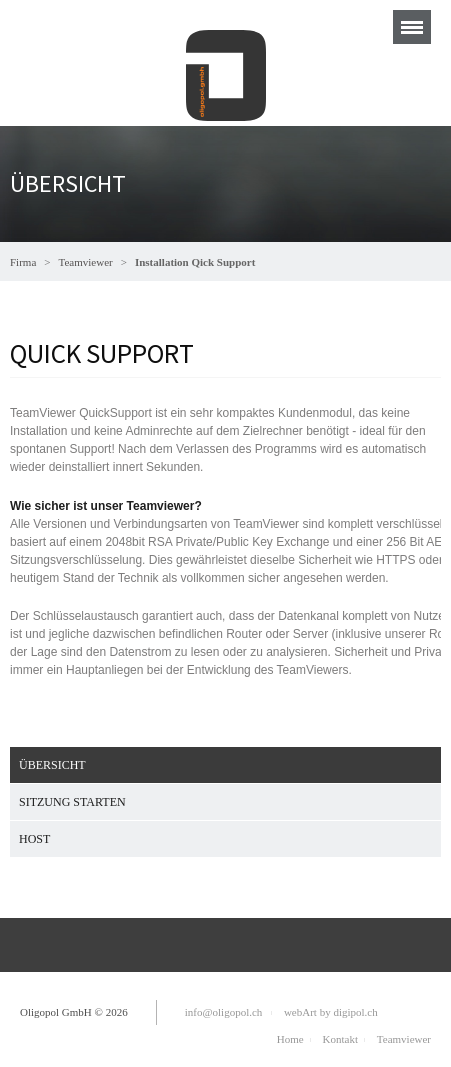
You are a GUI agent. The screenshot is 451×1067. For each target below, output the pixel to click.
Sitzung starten (72, 802)
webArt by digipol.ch (331, 1012)
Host (34, 839)
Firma (23, 262)
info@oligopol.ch (224, 1012)
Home (290, 1039)
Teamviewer (86, 262)
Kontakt (340, 1039)
